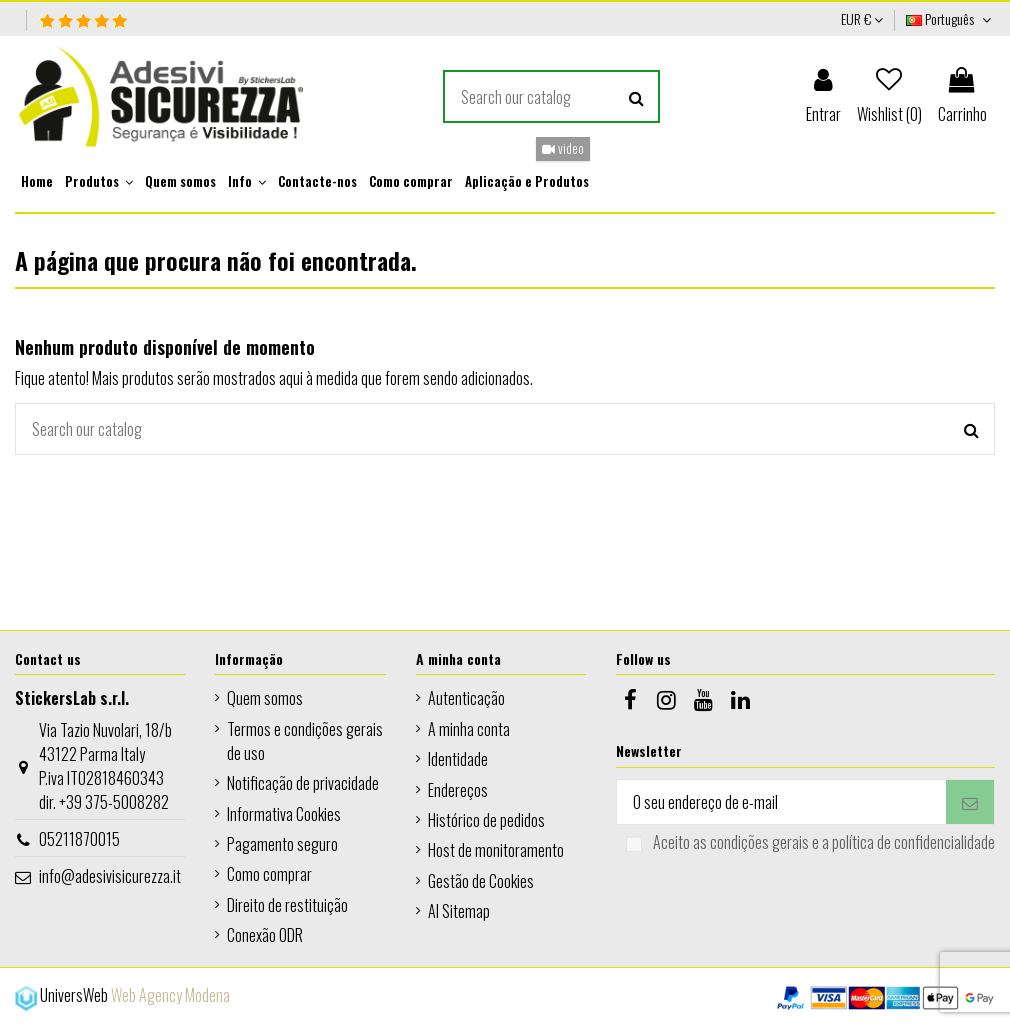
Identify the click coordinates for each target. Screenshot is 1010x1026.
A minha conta (469, 729)
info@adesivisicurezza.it (110, 876)
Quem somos (265, 698)
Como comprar (269, 874)
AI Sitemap (459, 911)
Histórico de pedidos (486, 820)
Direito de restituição (287, 905)
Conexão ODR (265, 935)
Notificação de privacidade (303, 783)
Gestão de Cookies (481, 881)
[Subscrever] (970, 801)
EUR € (862, 18)
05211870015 (79, 839)
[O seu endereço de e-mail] (781, 801)
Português (950, 18)
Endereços (458, 790)
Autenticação (466, 698)
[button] (99, 182)
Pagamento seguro (282, 844)
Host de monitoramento (496, 850)
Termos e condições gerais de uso (305, 741)
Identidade (458, 759)
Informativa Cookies (284, 814)
